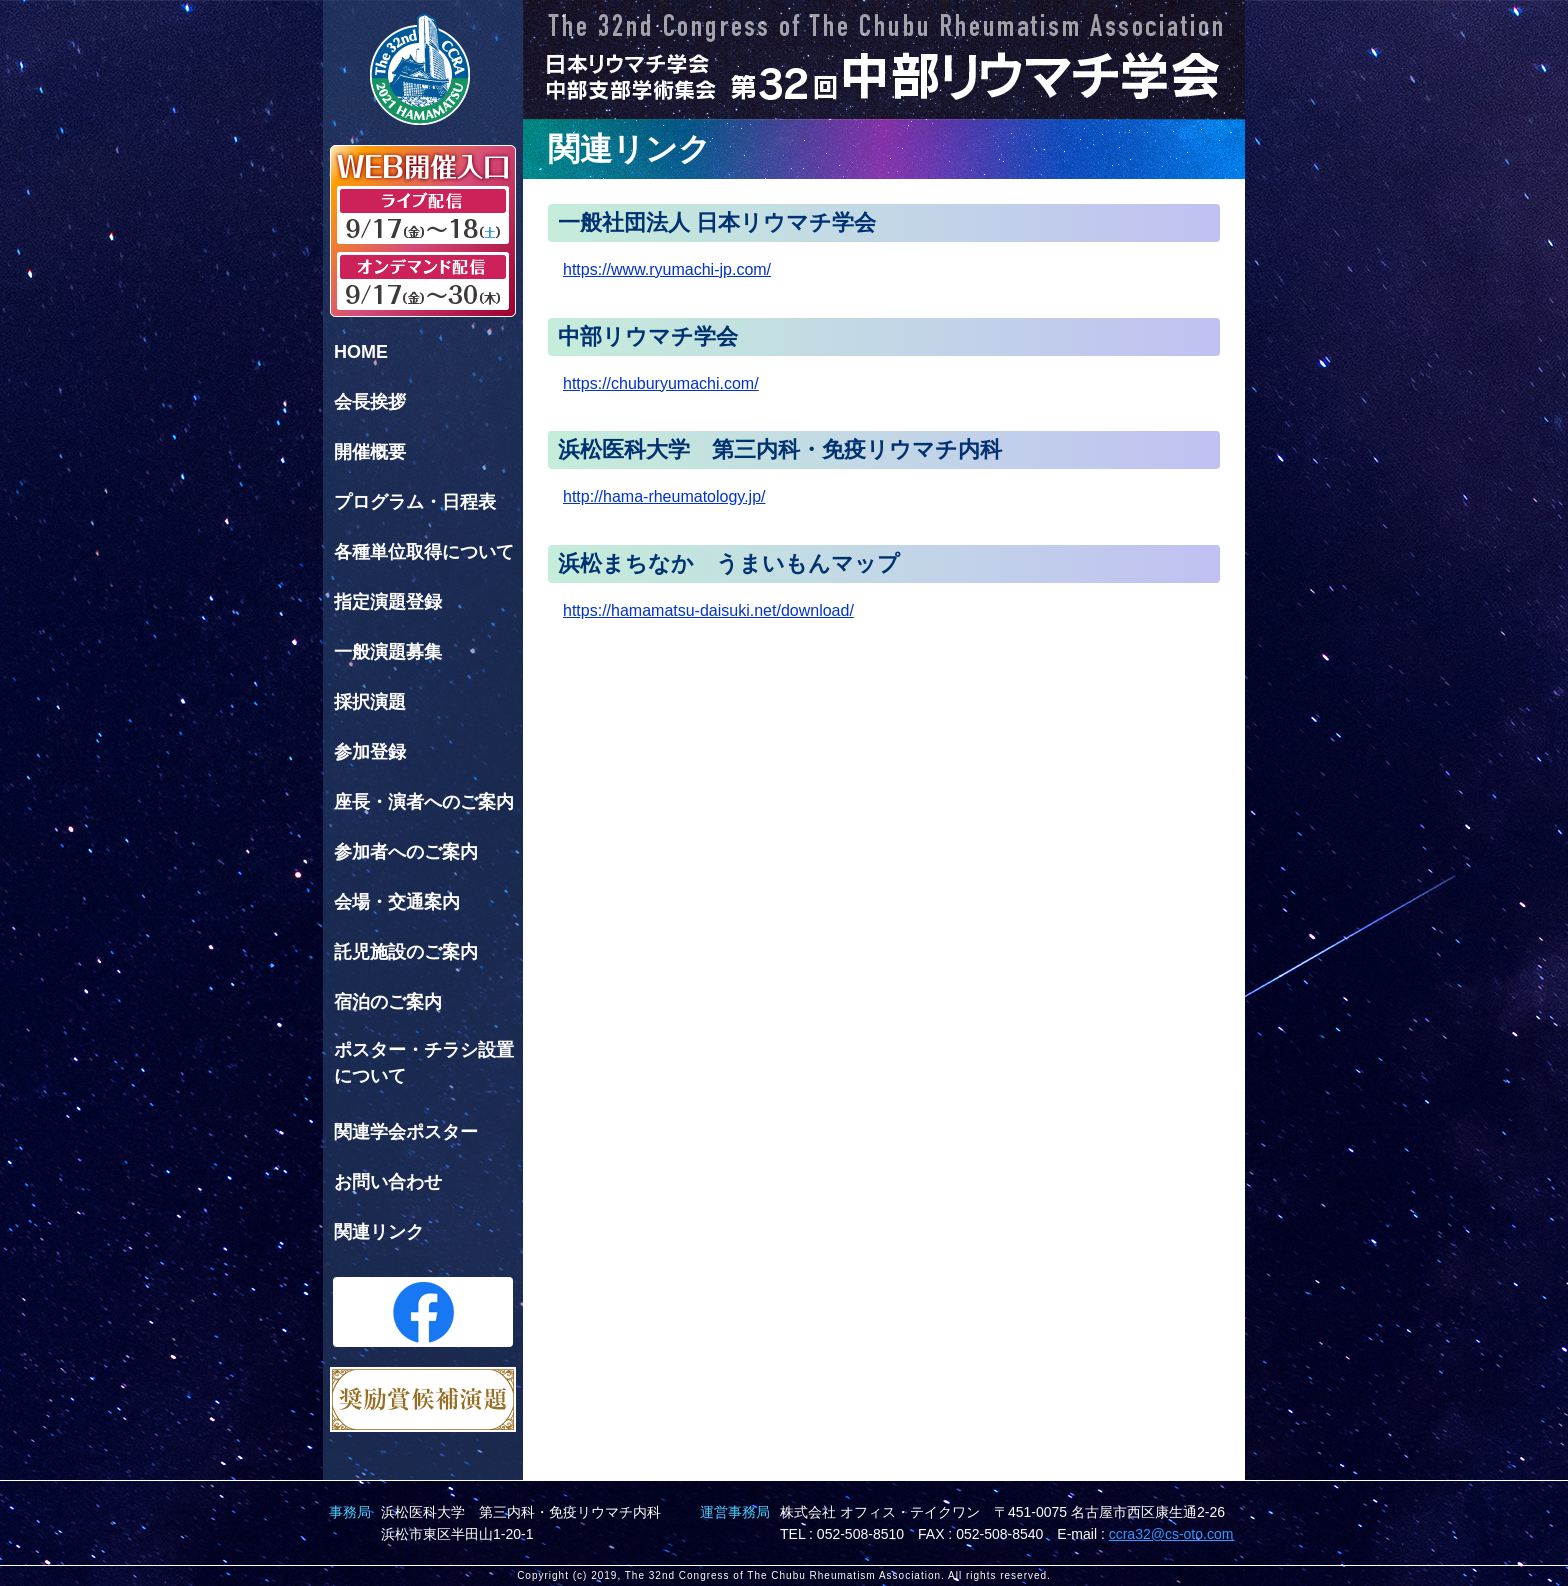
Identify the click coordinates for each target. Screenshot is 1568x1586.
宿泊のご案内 (388, 1002)
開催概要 (370, 452)
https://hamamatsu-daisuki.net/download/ (708, 610)
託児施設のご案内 (406, 952)
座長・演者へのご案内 (424, 802)
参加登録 (370, 752)
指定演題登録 (388, 602)
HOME (361, 352)
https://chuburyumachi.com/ (661, 383)
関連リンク (379, 1232)
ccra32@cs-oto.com (1171, 1534)
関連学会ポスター (406, 1132)
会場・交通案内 (397, 902)
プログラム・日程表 (415, 502)
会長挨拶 (370, 402)
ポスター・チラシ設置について (424, 1063)
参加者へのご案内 (406, 852)
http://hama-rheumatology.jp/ (664, 496)
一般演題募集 (388, 652)
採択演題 (370, 702)
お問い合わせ (388, 1182)
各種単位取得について (424, 552)
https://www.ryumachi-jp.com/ (667, 269)
